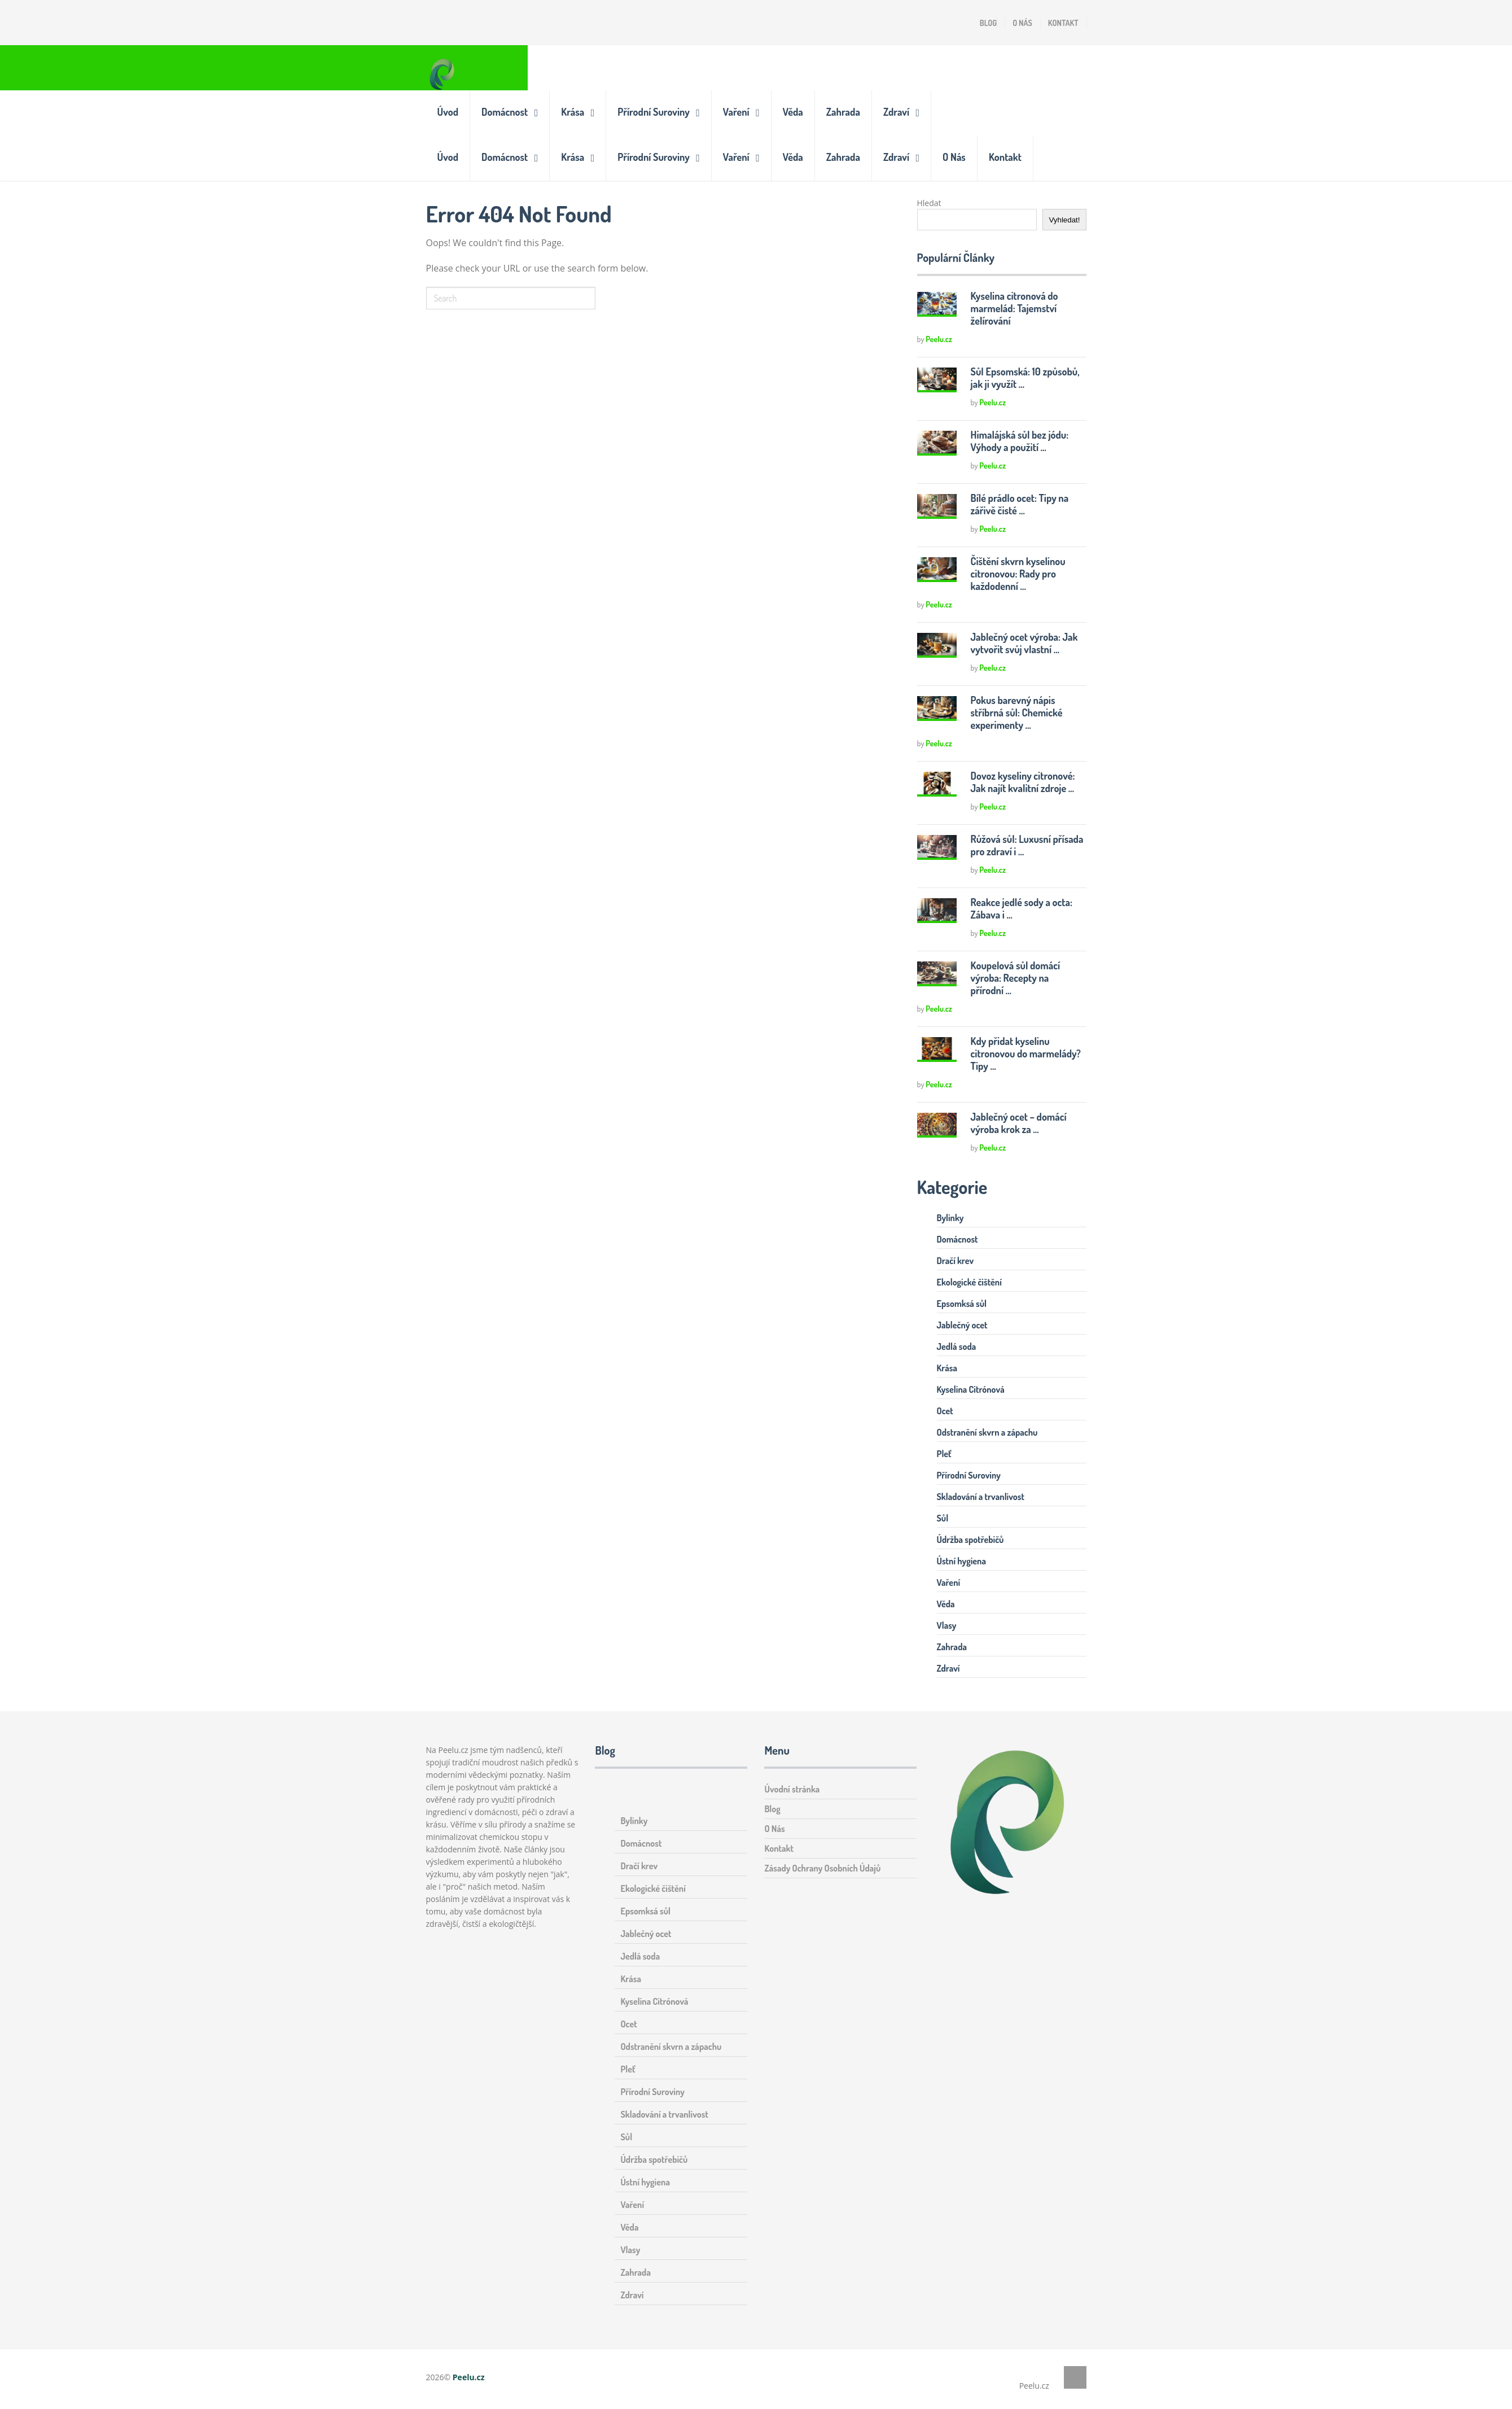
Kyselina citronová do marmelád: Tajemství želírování (1014, 308)
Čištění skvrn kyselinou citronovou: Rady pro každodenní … (1018, 573)
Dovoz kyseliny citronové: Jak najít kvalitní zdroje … (1023, 782)
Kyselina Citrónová (971, 1389)
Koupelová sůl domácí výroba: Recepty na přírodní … (1015, 977)
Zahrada (843, 112)
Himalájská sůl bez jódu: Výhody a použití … (1020, 441)
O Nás (1022, 23)
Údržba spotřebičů (970, 1539)
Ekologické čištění (969, 1282)
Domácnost (504, 112)
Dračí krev (955, 1260)
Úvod (448, 112)
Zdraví (896, 112)
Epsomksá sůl (962, 1303)
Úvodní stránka (791, 1789)
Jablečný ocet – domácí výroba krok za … (1019, 1122)
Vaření (736, 112)
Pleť (944, 1453)
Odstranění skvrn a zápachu (987, 1432)
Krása (572, 112)
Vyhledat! (1064, 220)
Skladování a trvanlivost (981, 1496)
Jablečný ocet (962, 1325)
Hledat (929, 203)
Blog (988, 23)
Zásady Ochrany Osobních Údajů (822, 1868)
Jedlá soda (956, 1346)
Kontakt (1063, 23)
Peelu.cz (939, 339)
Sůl (943, 1518)
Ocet (945, 1410)
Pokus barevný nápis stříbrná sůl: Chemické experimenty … (1017, 712)
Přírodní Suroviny (653, 112)
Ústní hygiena (962, 1561)
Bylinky (950, 1217)
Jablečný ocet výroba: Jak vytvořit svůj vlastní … (1024, 643)
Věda (793, 112)
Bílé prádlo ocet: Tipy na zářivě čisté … (1020, 504)
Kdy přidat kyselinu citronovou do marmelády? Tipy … (1026, 1053)
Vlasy (947, 1625)
